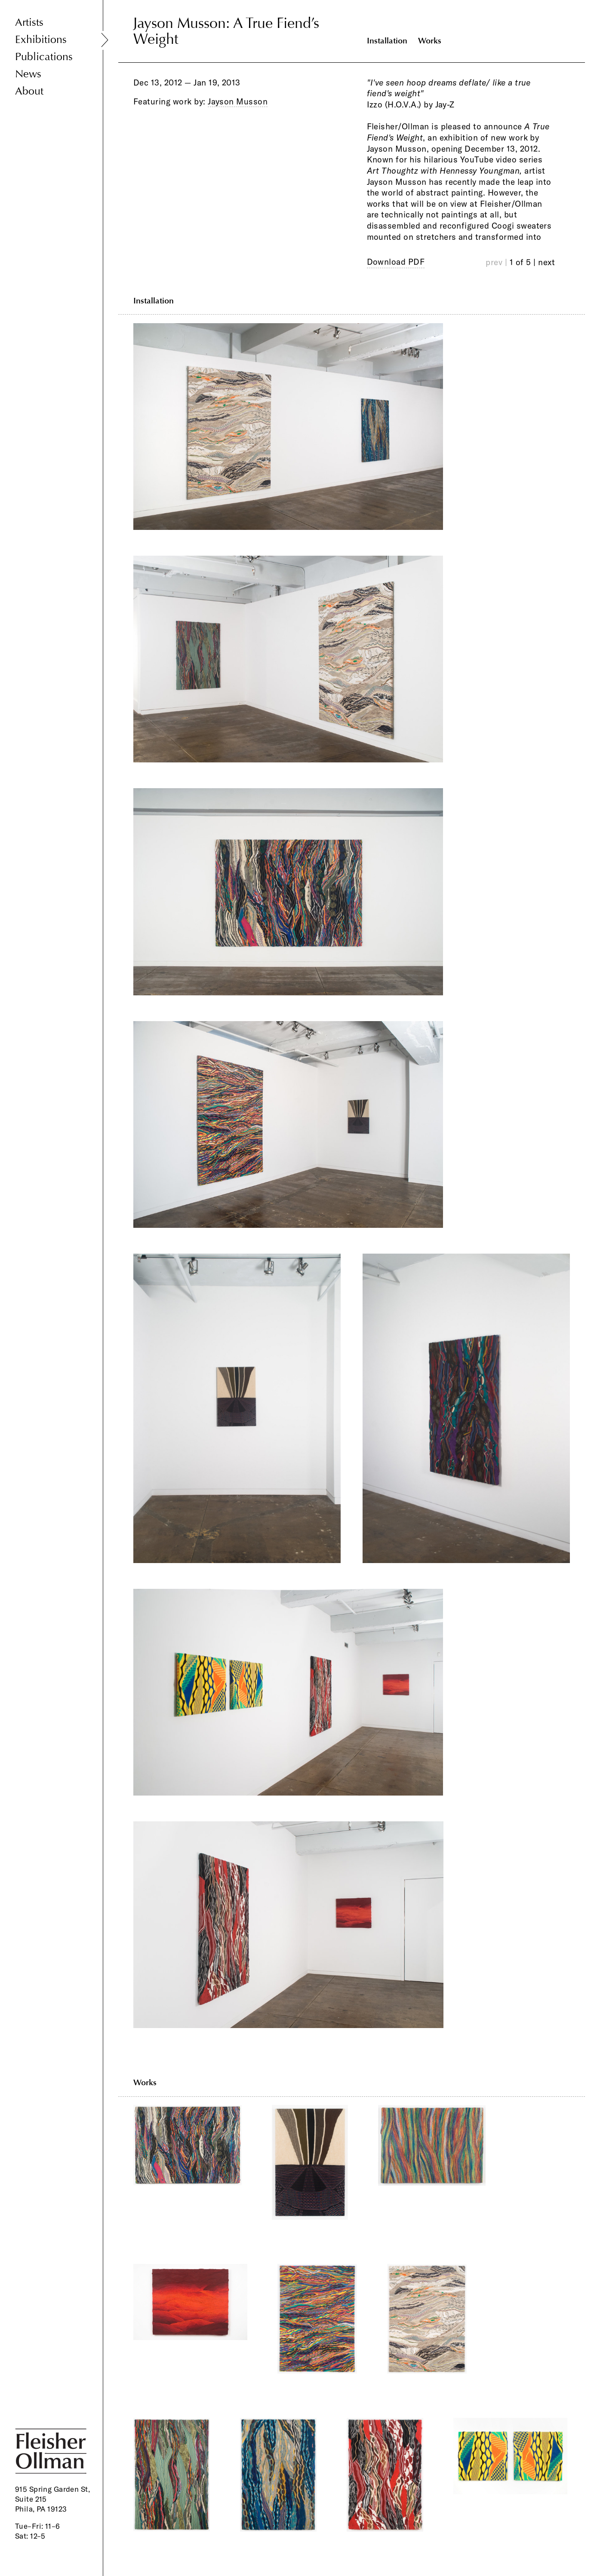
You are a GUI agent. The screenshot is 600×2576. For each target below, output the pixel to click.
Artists (29, 22)
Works (429, 41)
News (28, 74)
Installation (387, 41)
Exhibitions (41, 39)
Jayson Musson (238, 101)
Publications (44, 57)
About (29, 91)
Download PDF (396, 262)
